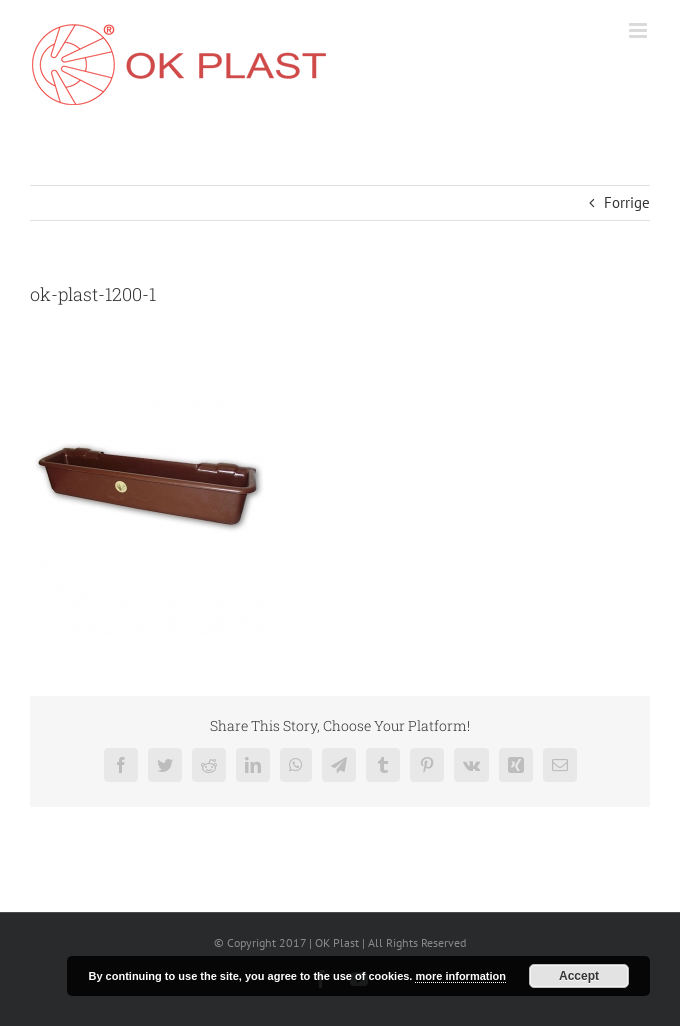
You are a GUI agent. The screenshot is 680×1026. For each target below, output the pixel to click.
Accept (579, 976)
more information (460, 976)
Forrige (627, 202)
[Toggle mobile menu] (639, 30)
